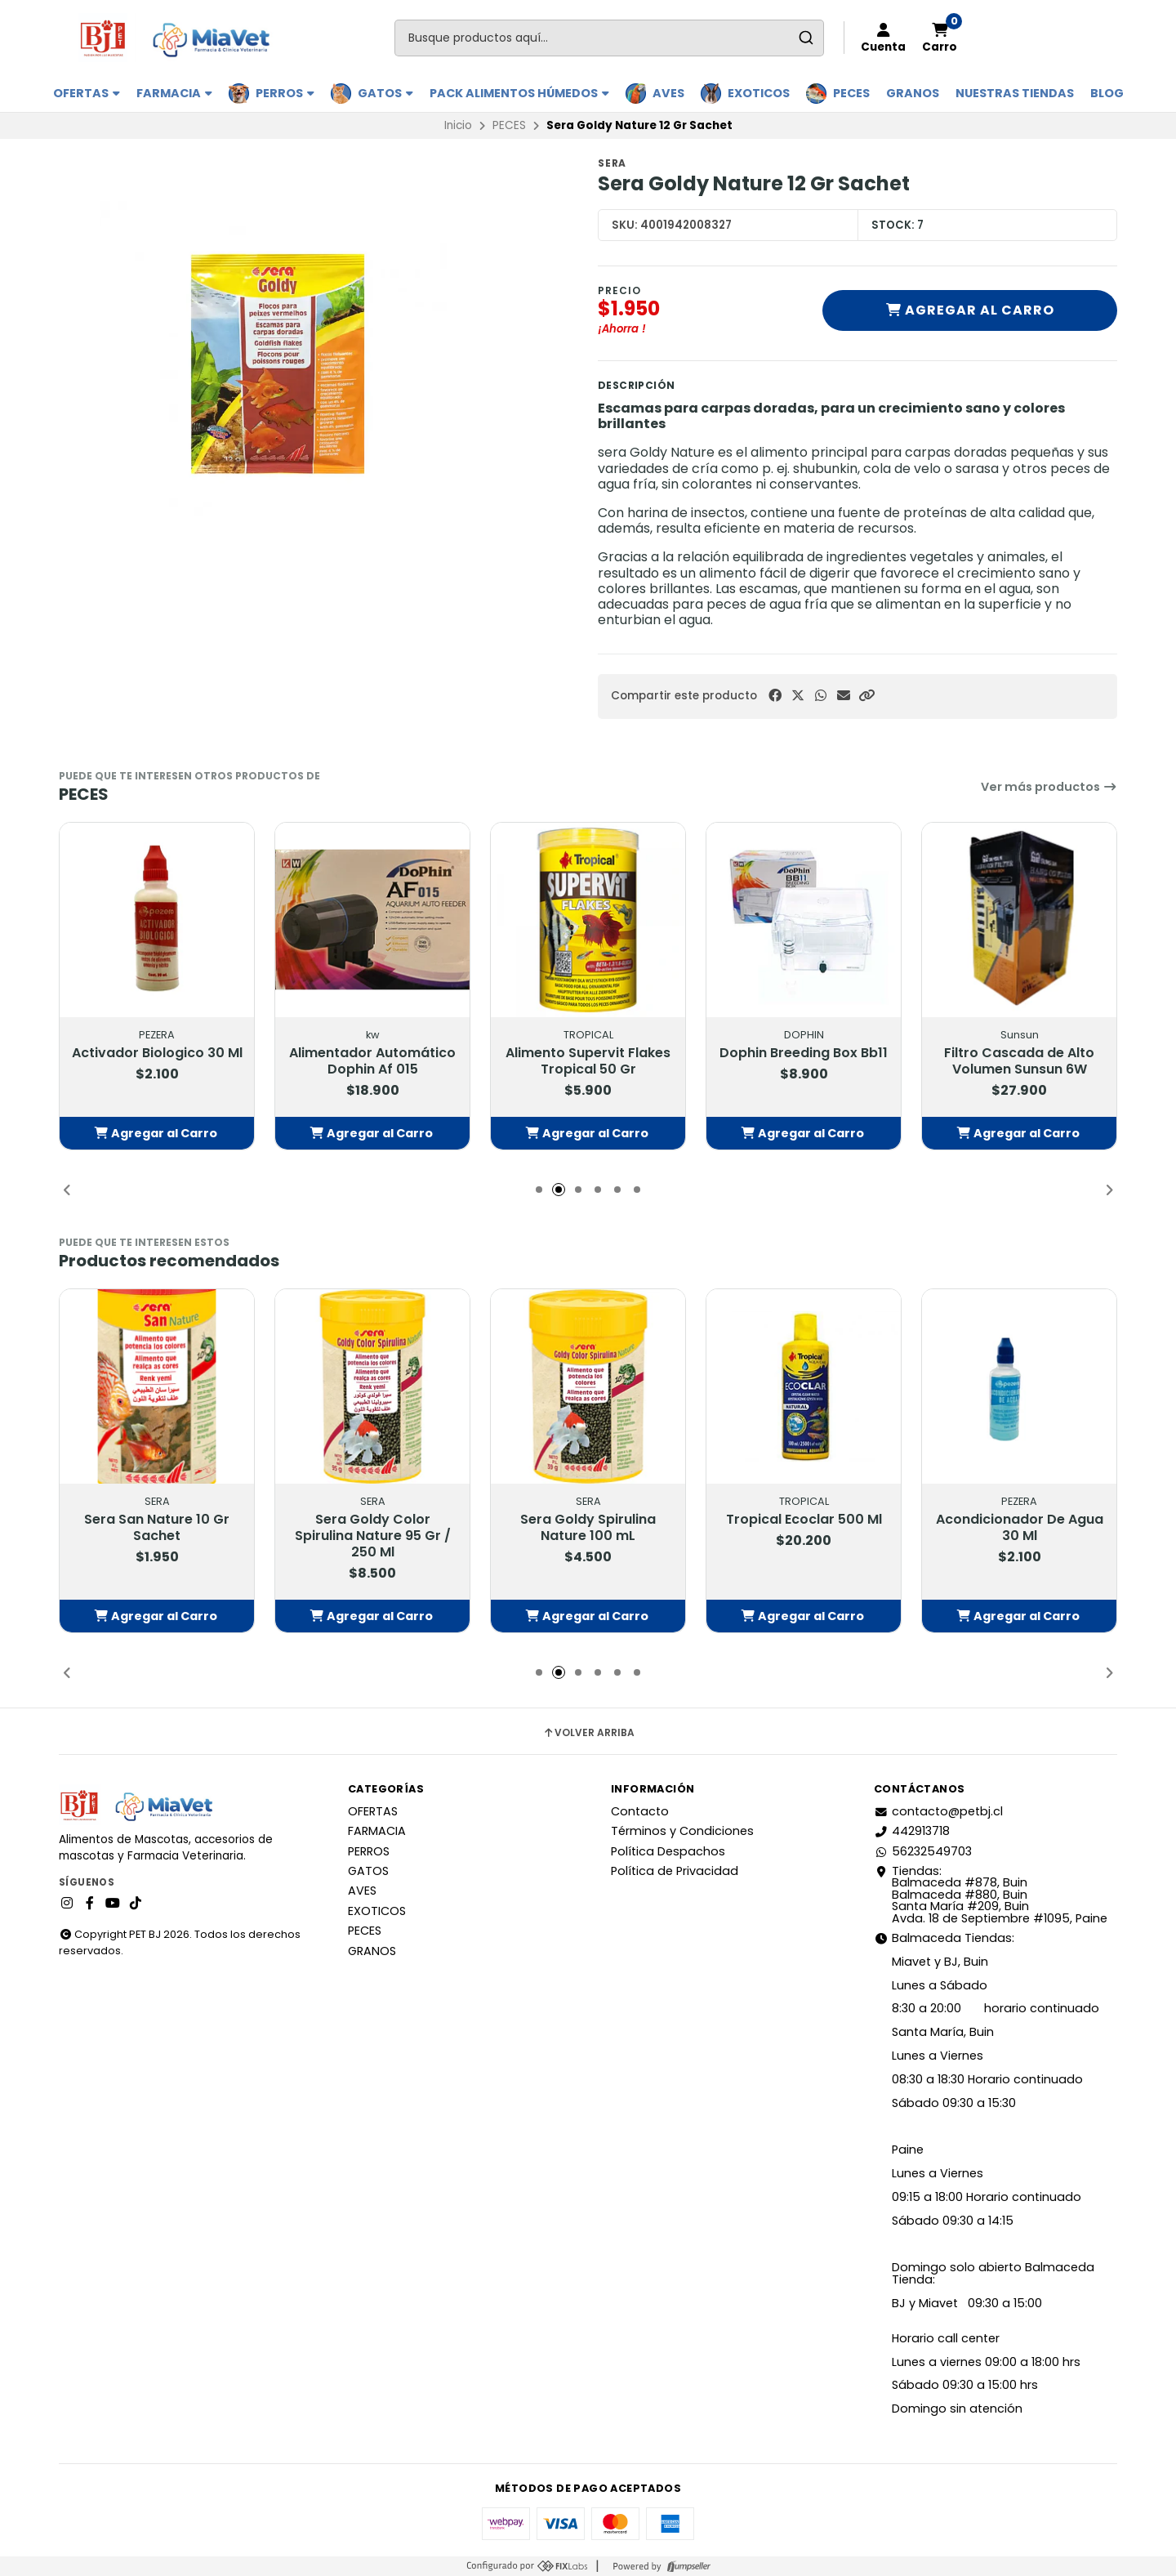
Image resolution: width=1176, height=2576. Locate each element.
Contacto (640, 1811)
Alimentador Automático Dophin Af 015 (372, 1061)
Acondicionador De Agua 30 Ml (1019, 1527)
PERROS (285, 93)
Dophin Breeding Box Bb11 (803, 1053)
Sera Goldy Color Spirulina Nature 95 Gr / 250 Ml (373, 1535)
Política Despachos (668, 1851)
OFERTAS (86, 93)
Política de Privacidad (674, 1871)
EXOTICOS (759, 93)
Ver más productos (1049, 786)
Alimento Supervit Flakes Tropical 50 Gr (588, 1061)
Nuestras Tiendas (1015, 93)
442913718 (912, 1831)
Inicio (458, 125)
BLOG (1107, 93)
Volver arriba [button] (588, 1733)
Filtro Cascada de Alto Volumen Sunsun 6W (1019, 1061)
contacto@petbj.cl (938, 1811)
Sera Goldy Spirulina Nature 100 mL (588, 1527)
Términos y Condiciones (682, 1831)
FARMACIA (174, 93)
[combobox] (609, 38)
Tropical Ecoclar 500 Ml (804, 1519)
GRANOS (912, 93)
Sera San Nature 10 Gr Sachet (156, 1527)
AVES (668, 93)
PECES (851, 93)
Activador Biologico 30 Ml (157, 1053)
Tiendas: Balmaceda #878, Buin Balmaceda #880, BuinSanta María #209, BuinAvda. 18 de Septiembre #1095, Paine (990, 1894)
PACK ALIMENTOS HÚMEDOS (519, 93)
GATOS (385, 93)
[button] (866, 696)
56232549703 (923, 1851)
